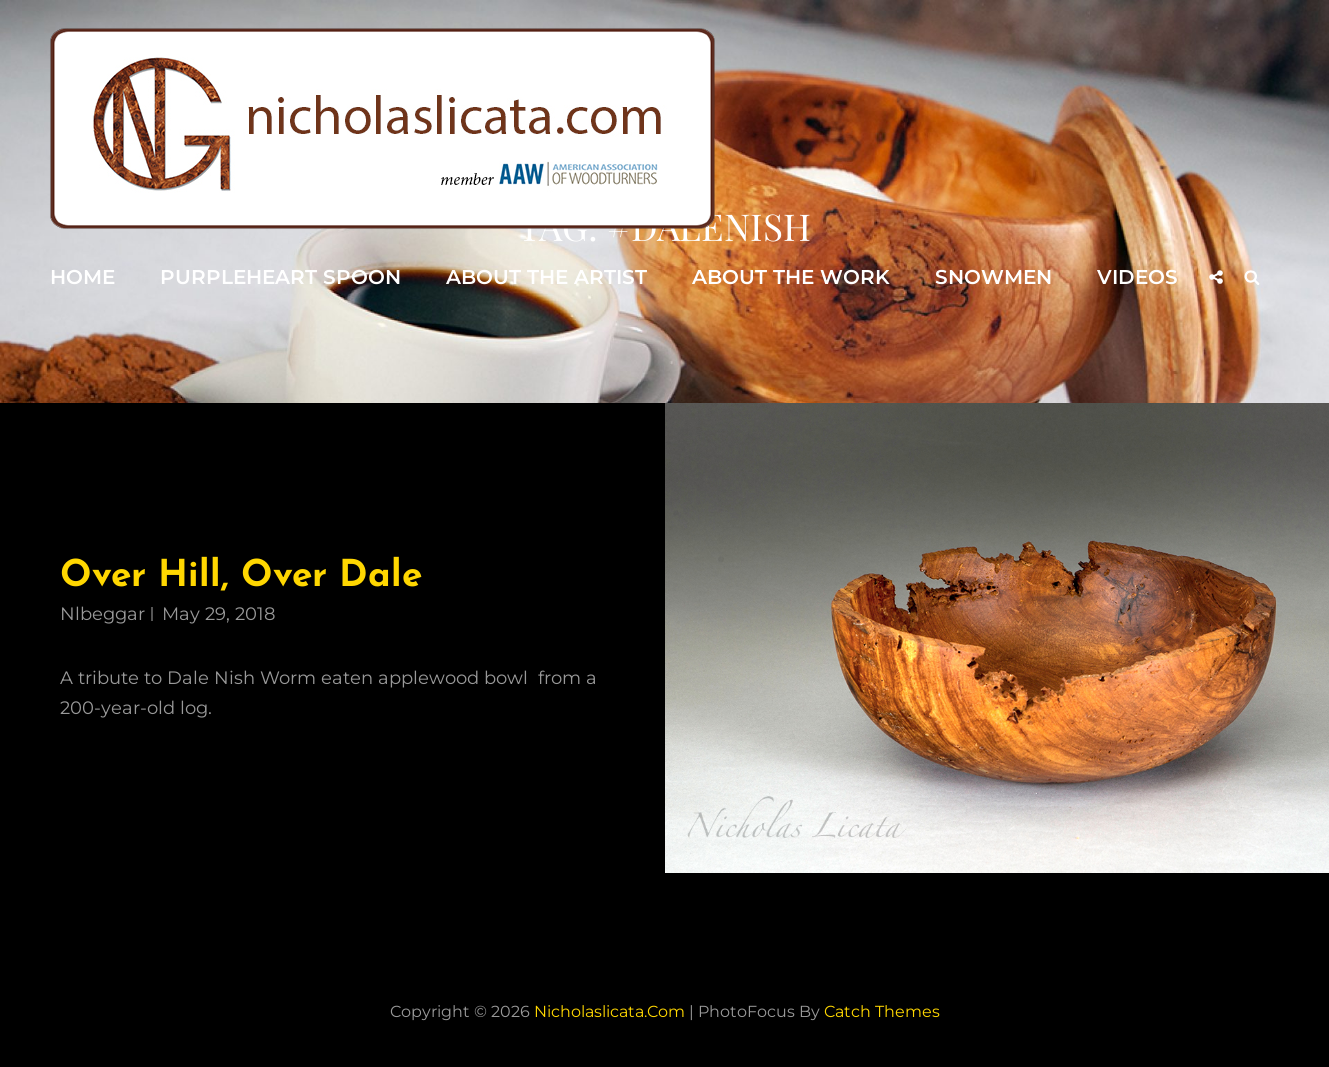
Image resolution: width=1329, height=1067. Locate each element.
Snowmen (993, 277)
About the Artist (546, 277)
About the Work (791, 277)
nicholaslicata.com (609, 1011)
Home (82, 277)
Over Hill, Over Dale (241, 576)
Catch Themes (882, 1011)
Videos (1137, 277)
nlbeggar (102, 614)
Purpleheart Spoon (280, 277)
